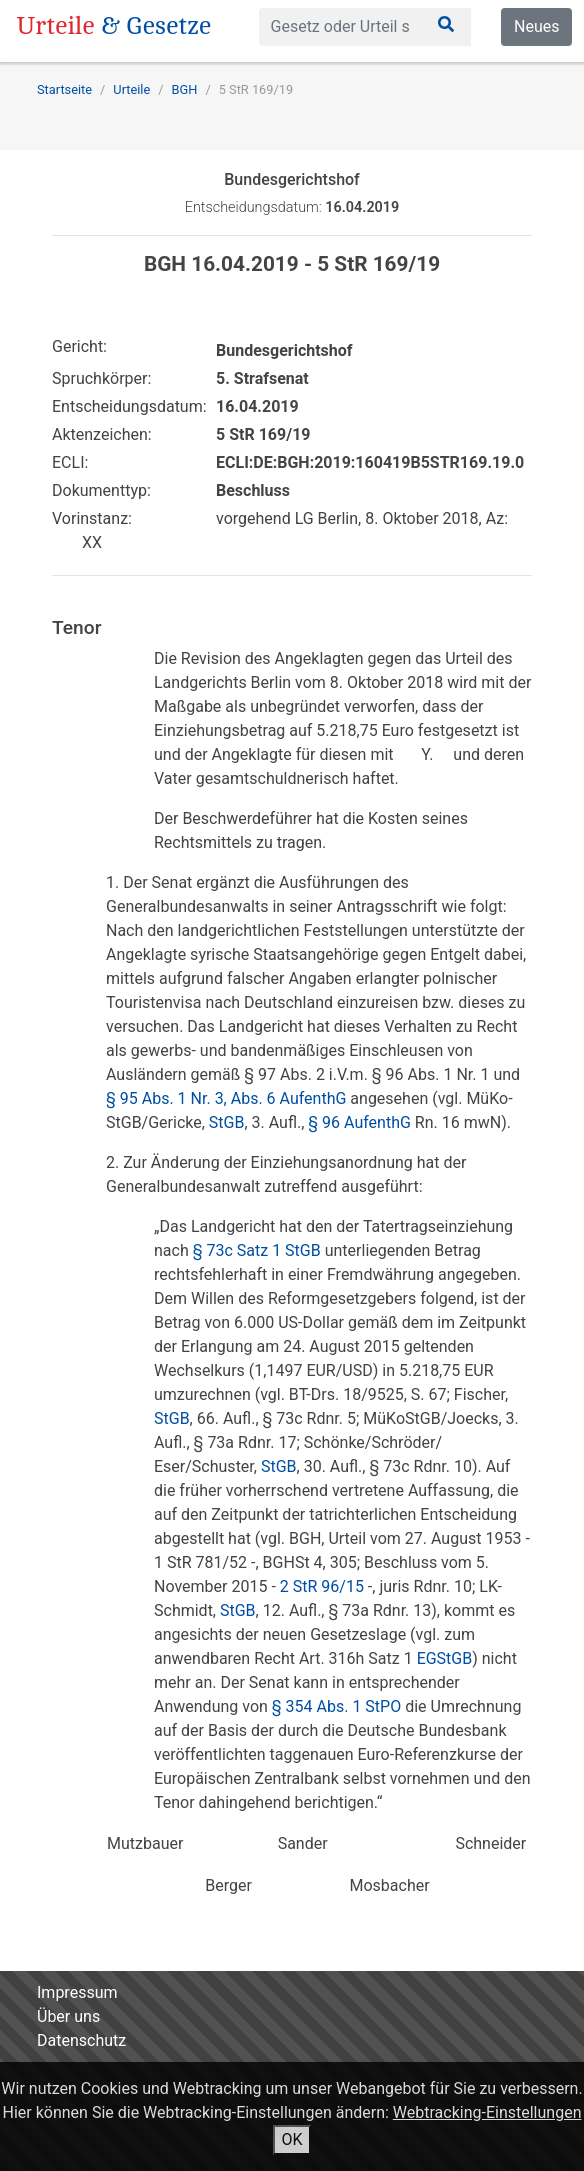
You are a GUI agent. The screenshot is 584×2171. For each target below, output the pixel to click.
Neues (536, 26)
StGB (227, 1122)
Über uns (68, 2016)
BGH (185, 89)
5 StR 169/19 (256, 89)
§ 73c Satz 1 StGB (257, 1250)
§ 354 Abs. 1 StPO (336, 1706)
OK (291, 2139)
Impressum (77, 1992)
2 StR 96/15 (322, 1586)
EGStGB (445, 1658)
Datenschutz (81, 2040)
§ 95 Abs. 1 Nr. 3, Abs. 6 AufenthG (226, 1098)
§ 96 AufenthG (359, 1122)
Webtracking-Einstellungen (487, 2112)
